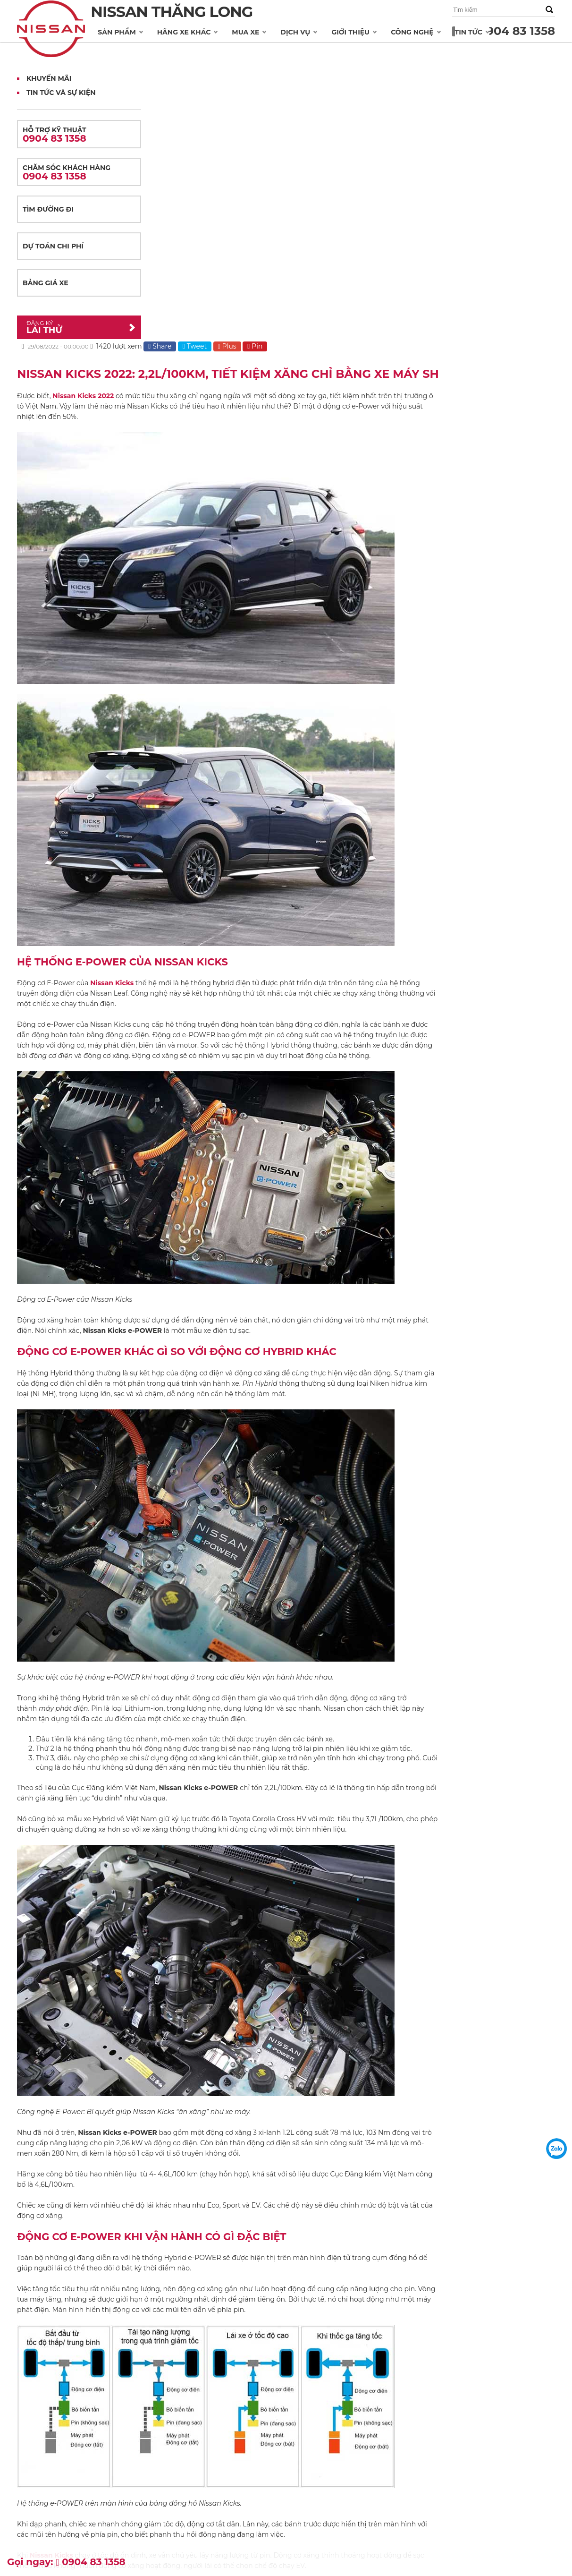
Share (298, 68)
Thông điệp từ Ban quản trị (331, 2453)
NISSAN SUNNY (39, 2478)
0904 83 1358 (517, 31)
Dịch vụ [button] (296, 32)
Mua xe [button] (247, 32)
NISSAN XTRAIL (39, 2447)
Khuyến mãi (48, 78)
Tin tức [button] (469, 32)
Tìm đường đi (48, 209)
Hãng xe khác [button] (185, 32)
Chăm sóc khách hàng (79, 172)
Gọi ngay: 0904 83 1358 (66, 2561)
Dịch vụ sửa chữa (225, 2444)
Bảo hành (214, 2453)
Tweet (333, 68)
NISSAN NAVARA (41, 2463)
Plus (365, 68)
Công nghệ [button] (413, 32)
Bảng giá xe (45, 283)
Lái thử (72, 327)
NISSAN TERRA (38, 2525)
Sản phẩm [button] (118, 32)
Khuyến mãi (402, 2453)
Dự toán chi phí (53, 246)
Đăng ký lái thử (130, 2494)
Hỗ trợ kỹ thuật (79, 135)
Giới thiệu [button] (352, 32)
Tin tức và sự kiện (409, 2444)
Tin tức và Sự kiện (61, 92)
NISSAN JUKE (36, 2510)
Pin (393, 68)
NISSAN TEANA (39, 2494)
